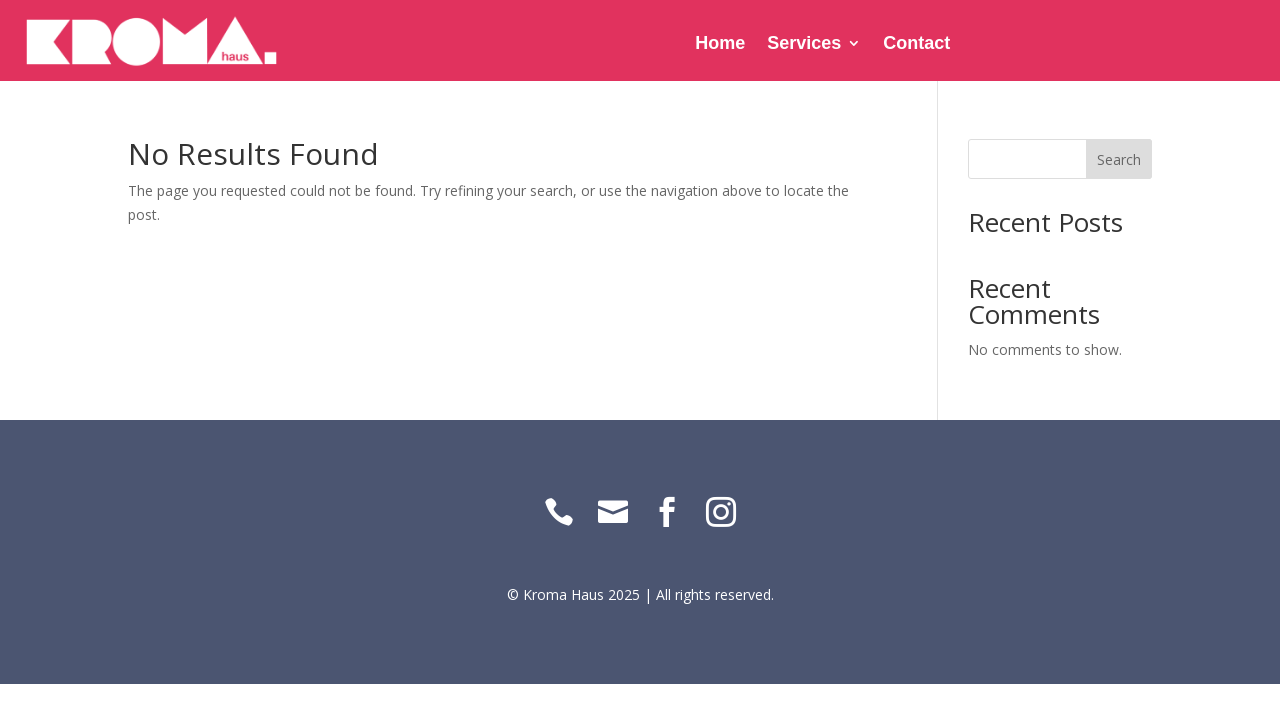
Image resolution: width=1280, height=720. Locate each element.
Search (1119, 159)
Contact (916, 44)
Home (720, 44)
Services (804, 44)
